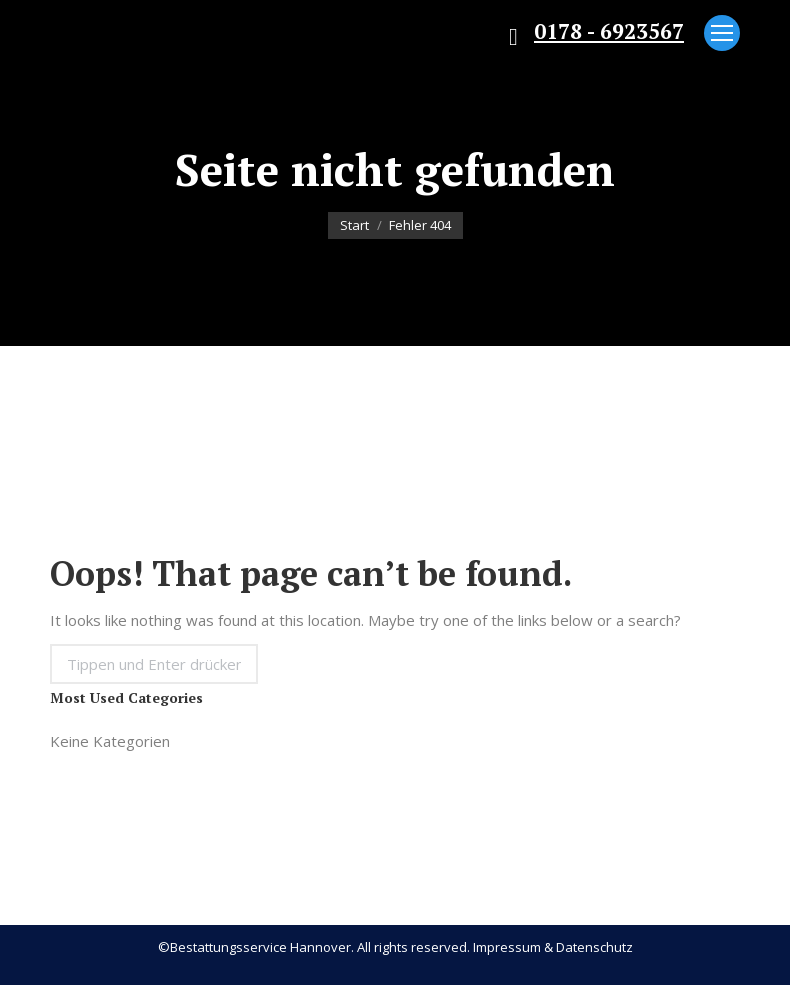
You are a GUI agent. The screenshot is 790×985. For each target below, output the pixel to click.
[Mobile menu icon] (722, 33)
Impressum (507, 947)
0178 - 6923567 (609, 31)
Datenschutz (594, 947)
